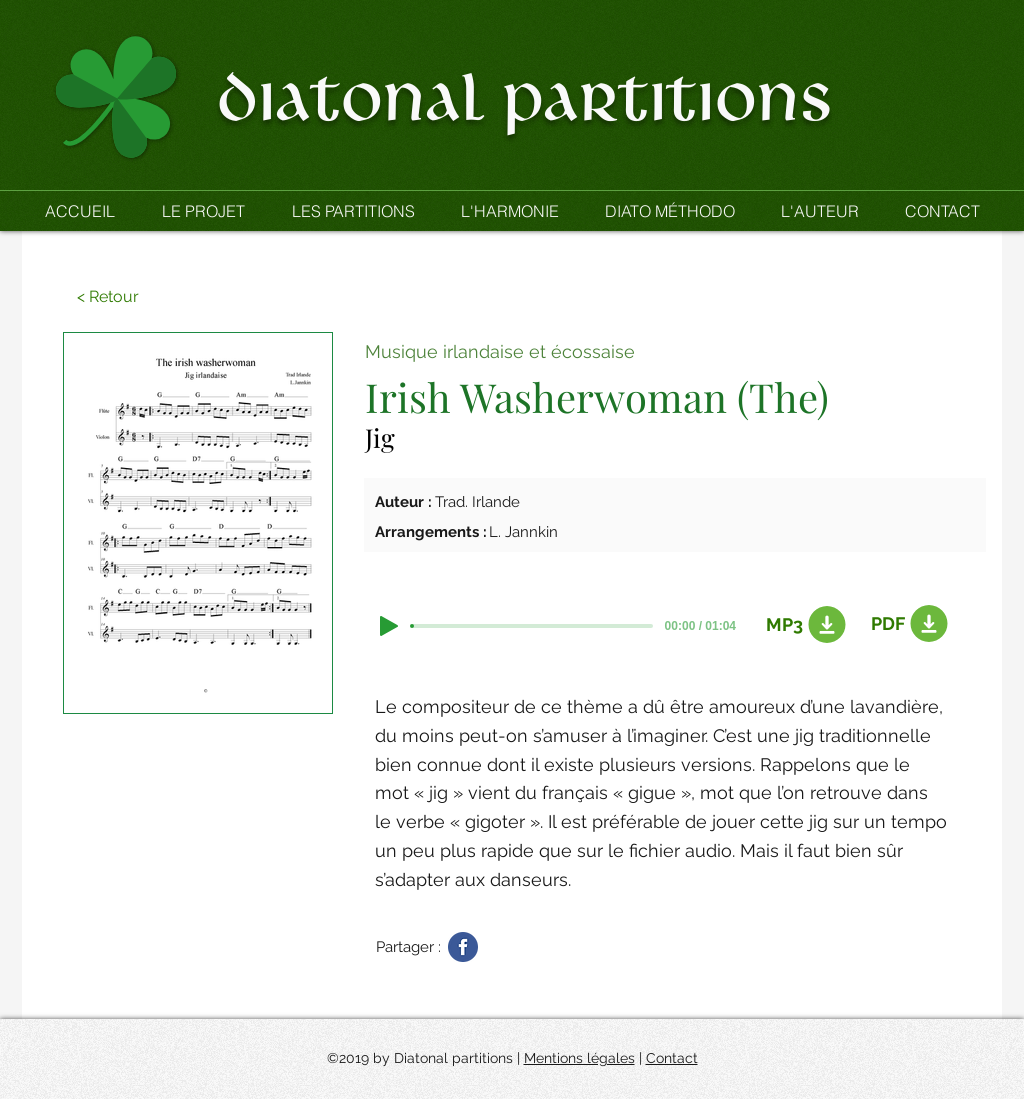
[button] (352, 211)
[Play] (389, 626)
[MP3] (801, 625)
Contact (672, 1058)
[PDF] (906, 624)
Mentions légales (579, 1058)
